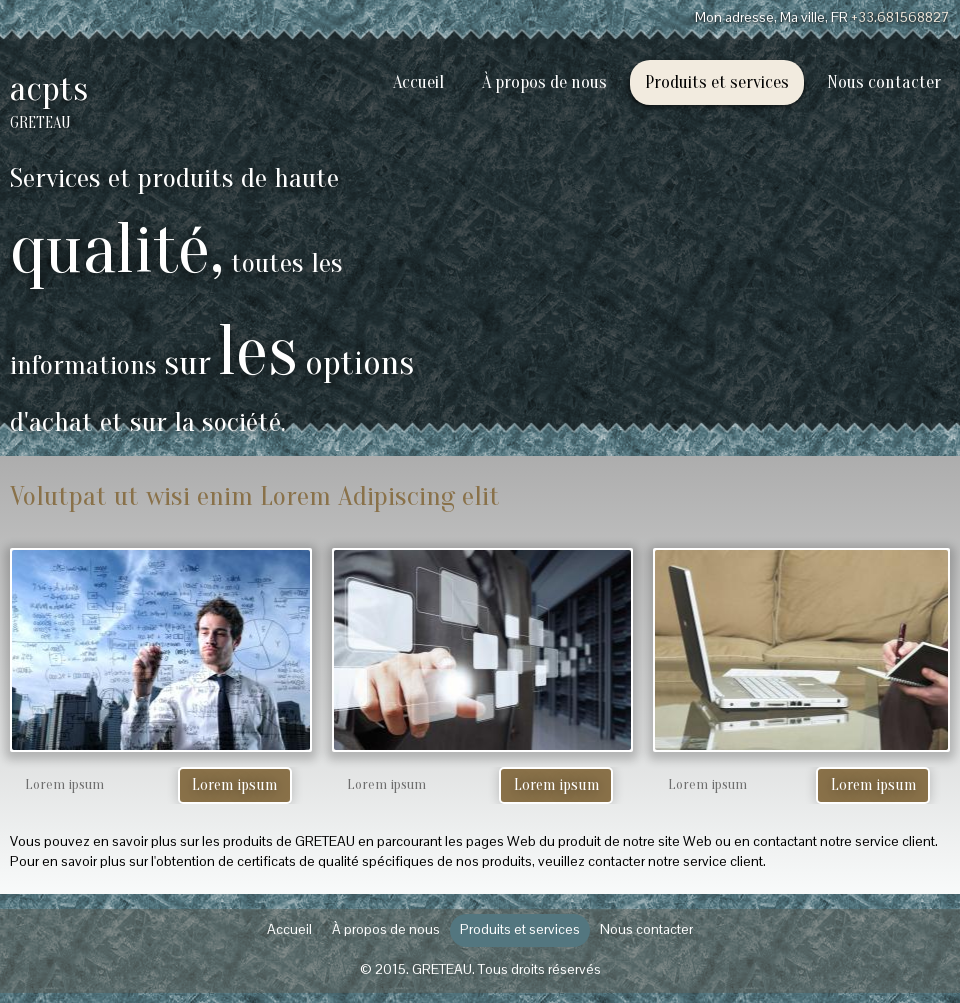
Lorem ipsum (234, 785)
